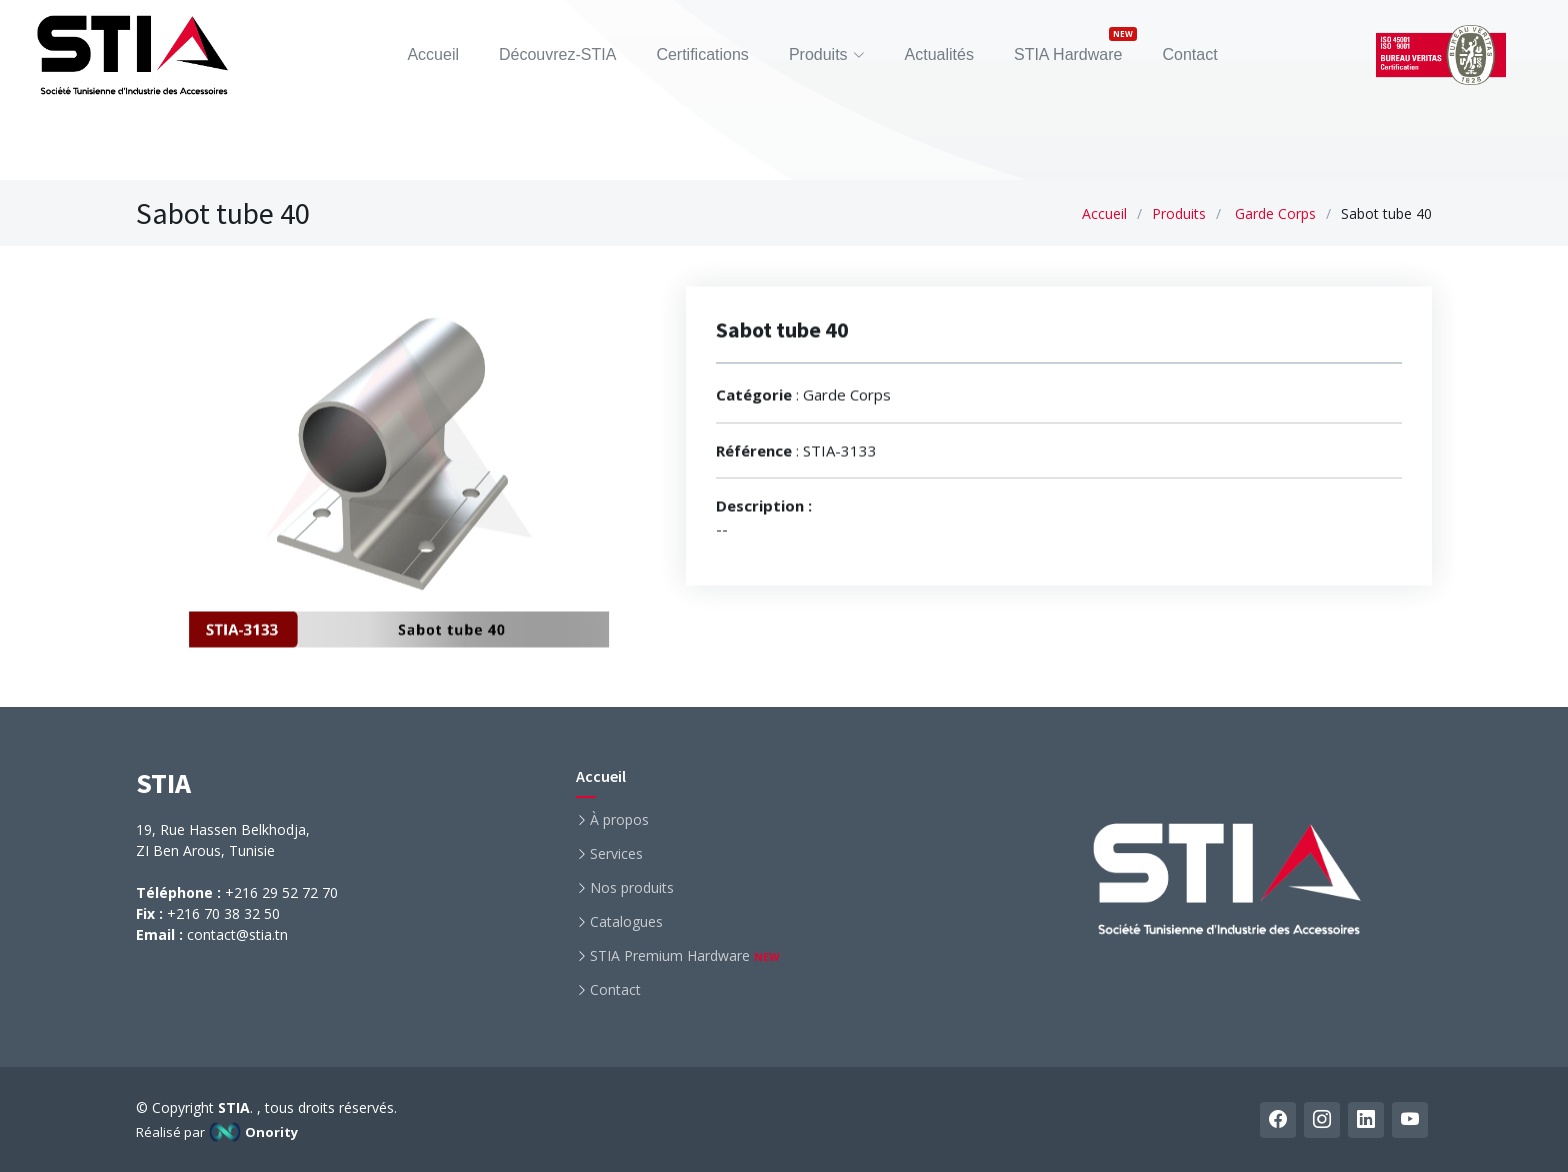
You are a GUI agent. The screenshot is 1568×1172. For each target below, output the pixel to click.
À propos (619, 820)
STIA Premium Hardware (685, 956)
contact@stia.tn (237, 934)
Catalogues (626, 922)
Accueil (433, 54)
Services (616, 854)
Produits (1179, 213)
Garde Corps (1275, 213)
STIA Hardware (1068, 54)
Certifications (702, 54)
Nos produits (632, 888)
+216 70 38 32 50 (223, 913)
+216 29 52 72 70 (281, 892)
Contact (1189, 54)
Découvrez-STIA (557, 54)
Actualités (939, 54)
